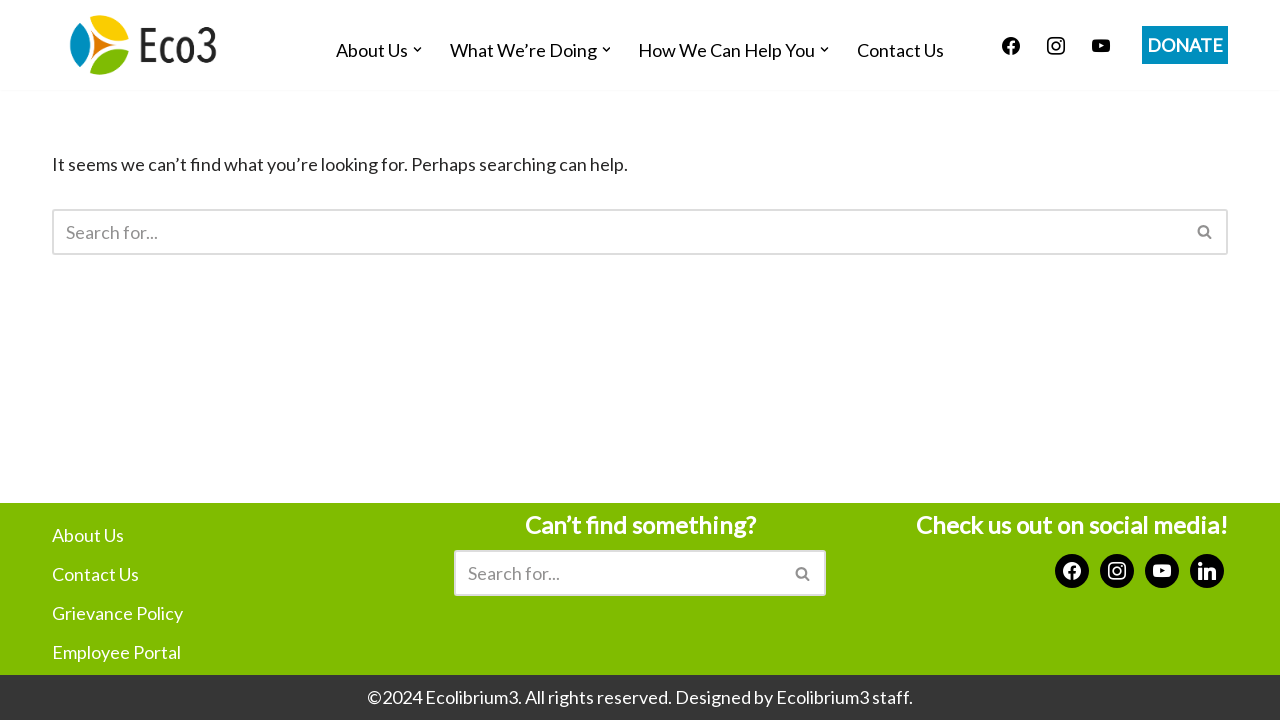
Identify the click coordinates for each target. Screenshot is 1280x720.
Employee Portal (116, 652)
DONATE (1185, 45)
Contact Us (901, 50)
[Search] (617, 232)
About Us (88, 535)
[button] (417, 49)
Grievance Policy (117, 613)
